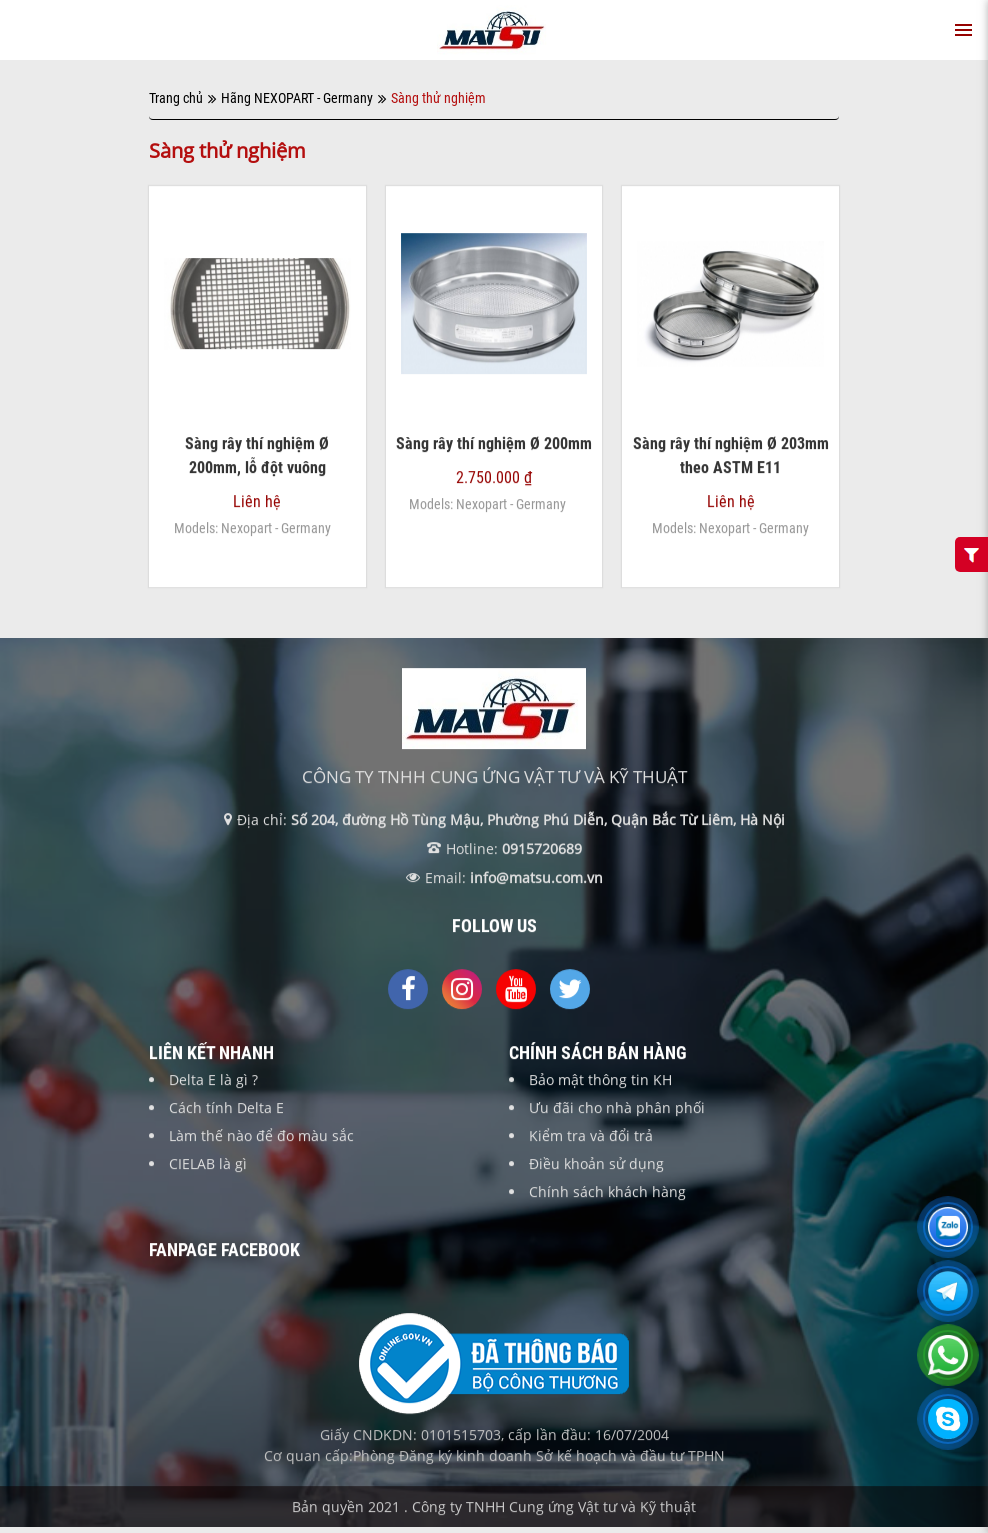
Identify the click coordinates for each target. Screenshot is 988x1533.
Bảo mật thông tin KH (600, 1080)
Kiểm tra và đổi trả (591, 1136)
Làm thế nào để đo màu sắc (261, 1136)
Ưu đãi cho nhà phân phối (617, 1108)
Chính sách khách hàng (607, 1192)
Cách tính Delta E (226, 1108)
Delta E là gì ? (213, 1080)
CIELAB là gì (208, 1164)
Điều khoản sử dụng (596, 1164)
